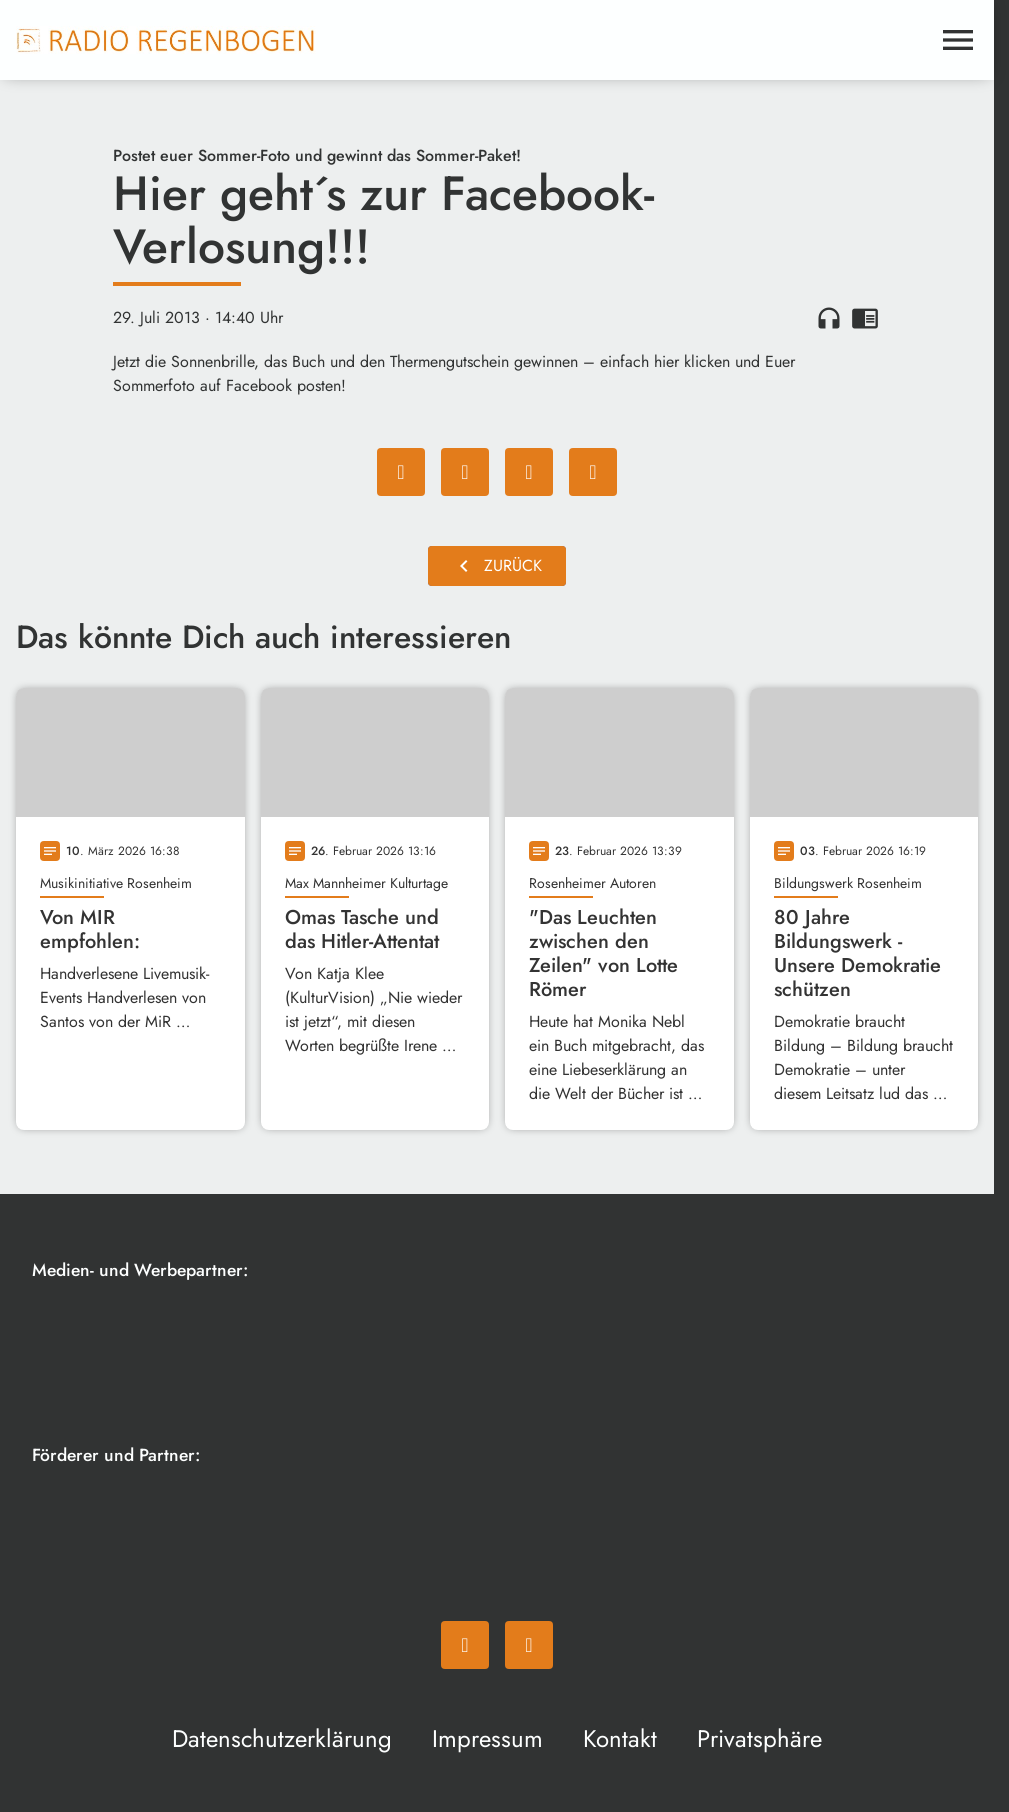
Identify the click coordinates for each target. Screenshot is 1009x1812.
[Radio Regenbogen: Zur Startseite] (166, 40)
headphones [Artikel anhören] (829, 318)
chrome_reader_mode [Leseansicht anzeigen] (865, 318)
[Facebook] (465, 1645)
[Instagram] (529, 1645)
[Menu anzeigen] (958, 40)
